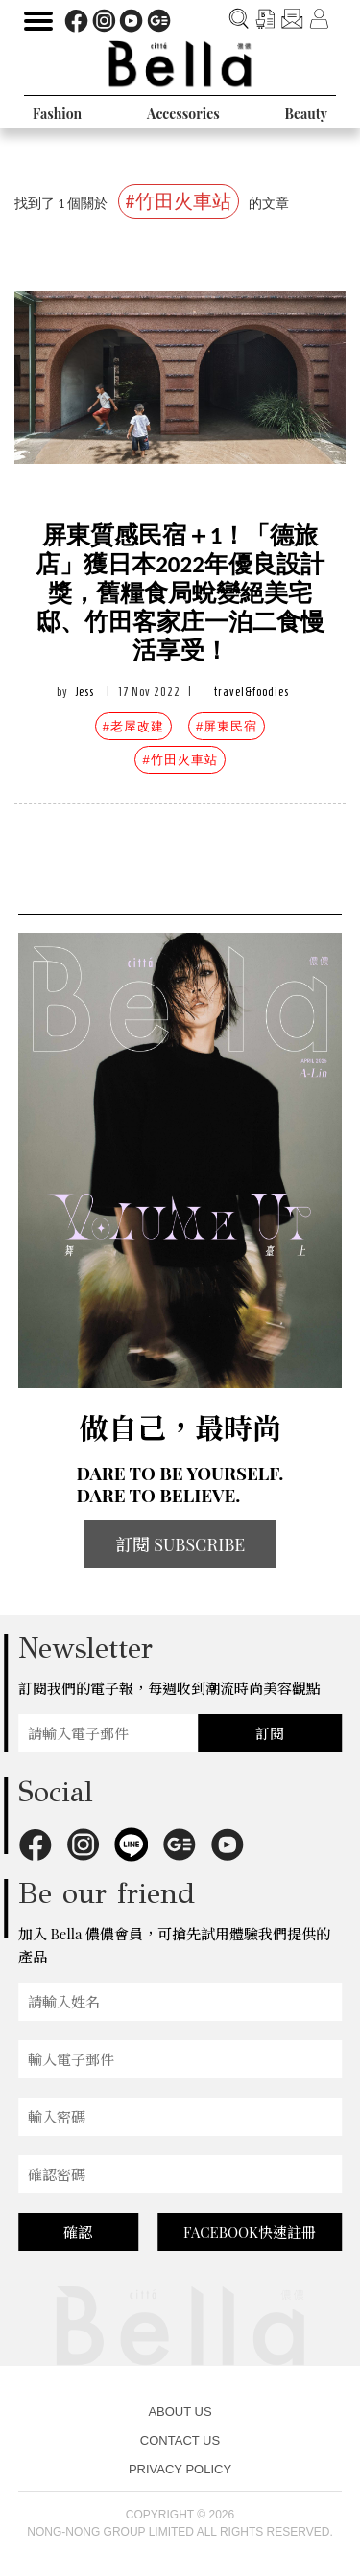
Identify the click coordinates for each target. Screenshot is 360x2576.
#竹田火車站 (179, 760)
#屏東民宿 (226, 726)
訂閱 (269, 1733)
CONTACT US (180, 2440)
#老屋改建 (133, 726)
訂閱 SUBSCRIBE (180, 1544)
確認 (77, 2231)
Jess (85, 692)
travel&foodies (251, 692)
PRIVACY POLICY (180, 2469)
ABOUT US (179, 2411)
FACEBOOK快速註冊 (249, 2231)
